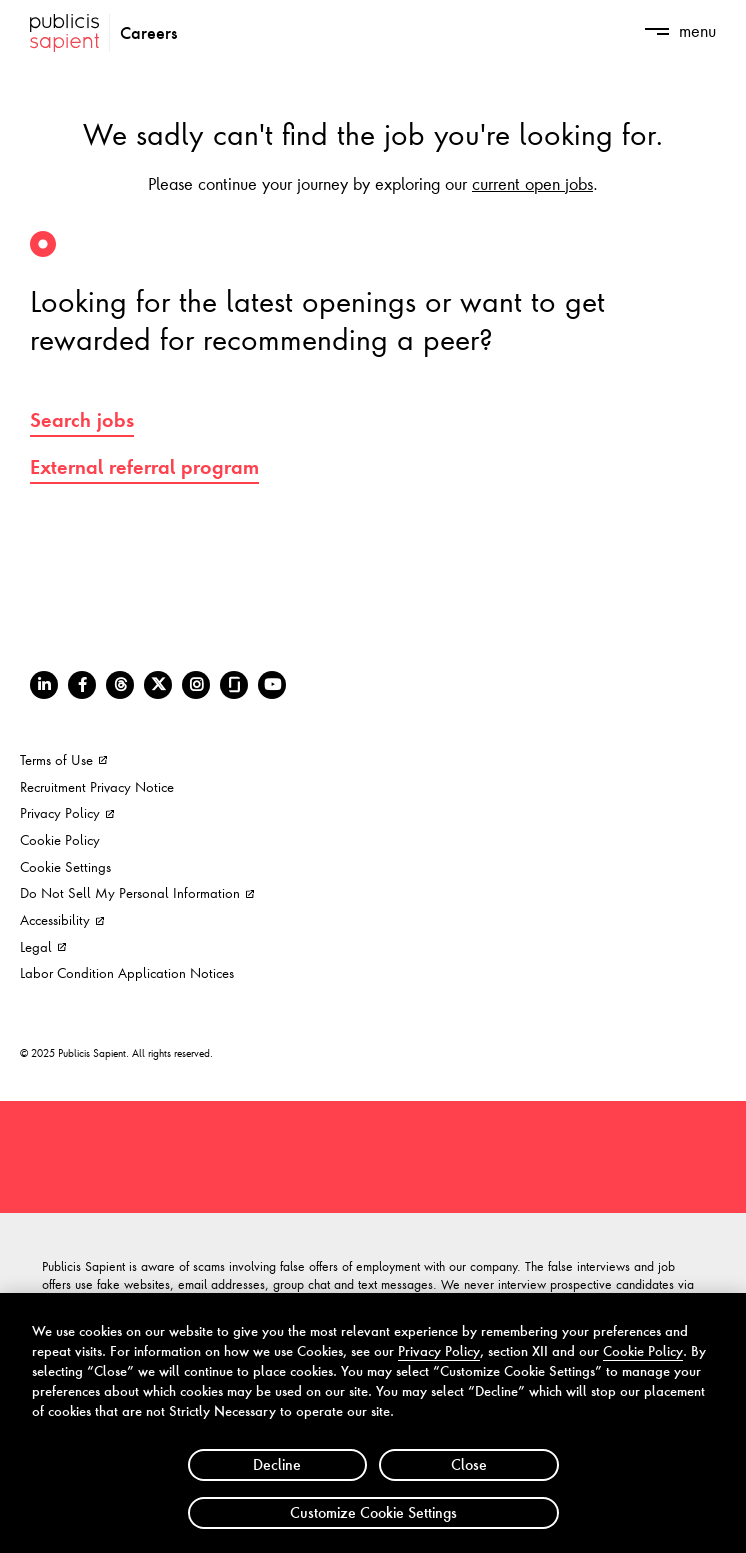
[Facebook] (82, 685)
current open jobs (532, 183)
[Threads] (120, 685)
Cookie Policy (60, 839)
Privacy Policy (67, 812)
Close (469, 1477)
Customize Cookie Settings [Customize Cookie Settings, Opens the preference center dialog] (373, 1525)
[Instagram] (196, 685)
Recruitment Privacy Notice (97, 786)
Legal (43, 946)
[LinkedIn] (44, 685)
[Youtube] (272, 685)
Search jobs (82, 420)
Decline (277, 1477)
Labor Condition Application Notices (127, 972)
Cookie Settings (65, 866)
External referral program (144, 467)
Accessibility (62, 919)
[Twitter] (158, 685)
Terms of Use (63, 759)
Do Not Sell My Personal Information (137, 892)
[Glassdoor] (234, 685)
